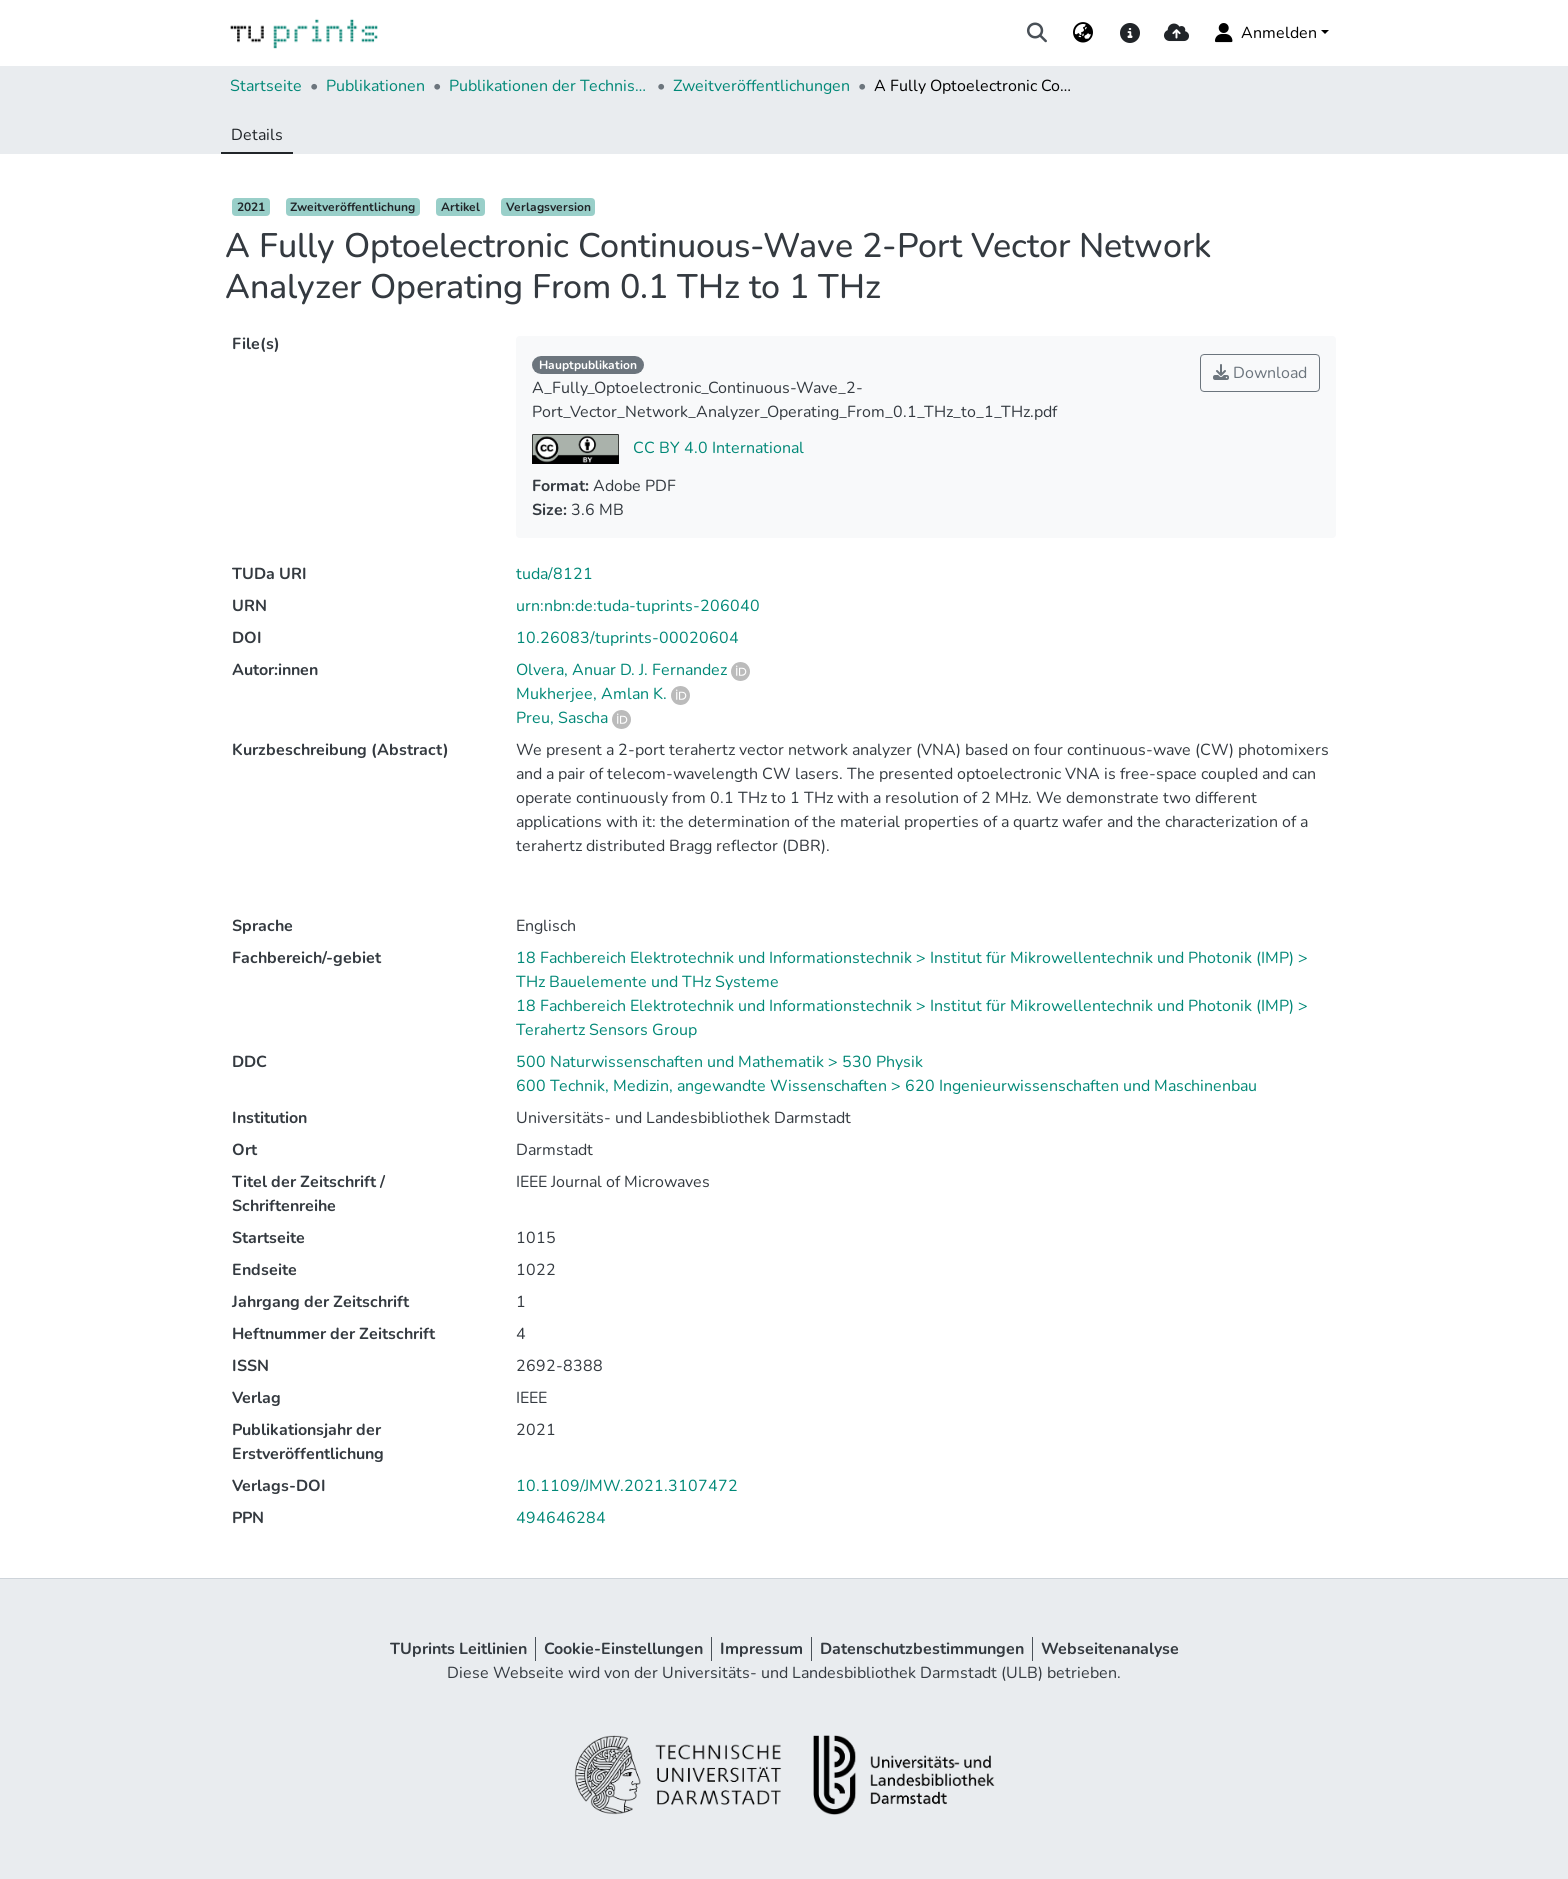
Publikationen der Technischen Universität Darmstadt (549, 86)
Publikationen (375, 86)
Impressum (761, 1649)
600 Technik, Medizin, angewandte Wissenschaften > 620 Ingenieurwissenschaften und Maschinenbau (886, 1086)
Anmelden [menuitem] (1264, 33)
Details (257, 135)
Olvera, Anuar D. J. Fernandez (621, 670)
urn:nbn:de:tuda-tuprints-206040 (638, 606)
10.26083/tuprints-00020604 (627, 638)
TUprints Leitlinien (458, 1649)
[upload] (1176, 33)
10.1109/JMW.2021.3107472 (627, 1486)
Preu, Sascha (562, 718)
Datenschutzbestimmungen (922, 1649)
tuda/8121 (554, 574)
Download (1260, 373)
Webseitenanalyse (1110, 1649)
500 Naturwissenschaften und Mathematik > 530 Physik (719, 1062)
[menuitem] (1083, 33)
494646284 (561, 1518)
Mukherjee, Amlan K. (591, 694)
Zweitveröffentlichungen (761, 86)
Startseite (266, 86)
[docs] (1129, 33)
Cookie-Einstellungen (623, 1649)
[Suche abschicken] (1037, 33)
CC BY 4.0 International (716, 448)
